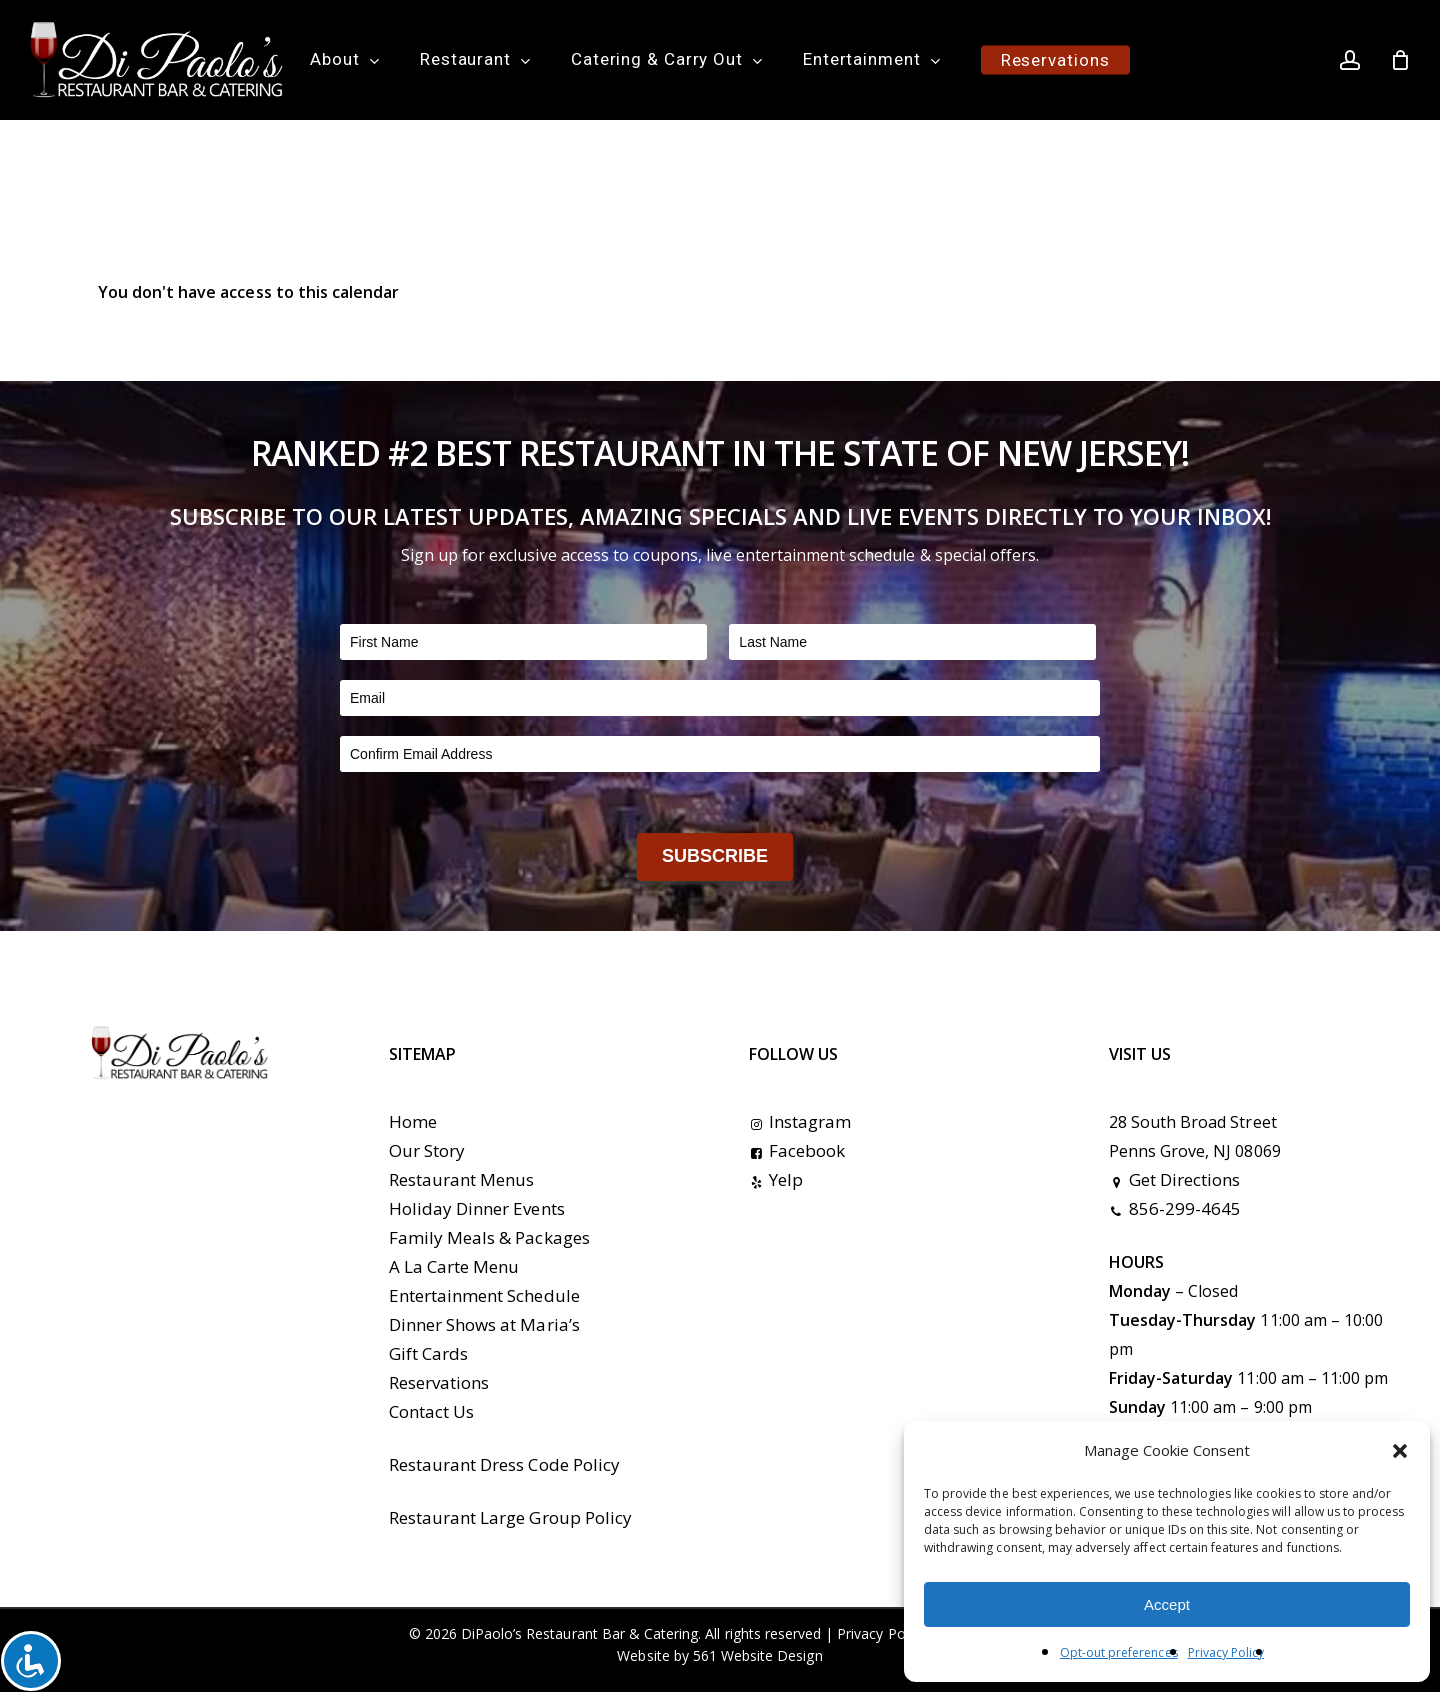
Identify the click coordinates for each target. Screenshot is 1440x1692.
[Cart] (1401, 60)
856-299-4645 (1175, 1208)
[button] (1400, 1451)
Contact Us (431, 1411)
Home (413, 1121)
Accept (1167, 1604)
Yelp (776, 1179)
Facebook (797, 1150)
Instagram (800, 1121)
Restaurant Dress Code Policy (504, 1464)
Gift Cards (428, 1353)
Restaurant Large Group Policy (510, 1517)
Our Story (427, 1150)
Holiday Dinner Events (477, 1208)
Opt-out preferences (1119, 1652)
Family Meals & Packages (489, 1237)
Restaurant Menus (462, 1179)
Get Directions (1175, 1179)
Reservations (439, 1382)
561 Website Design (758, 1655)
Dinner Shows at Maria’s (484, 1324)
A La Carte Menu (454, 1266)
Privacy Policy (1226, 1652)
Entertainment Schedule (484, 1295)
